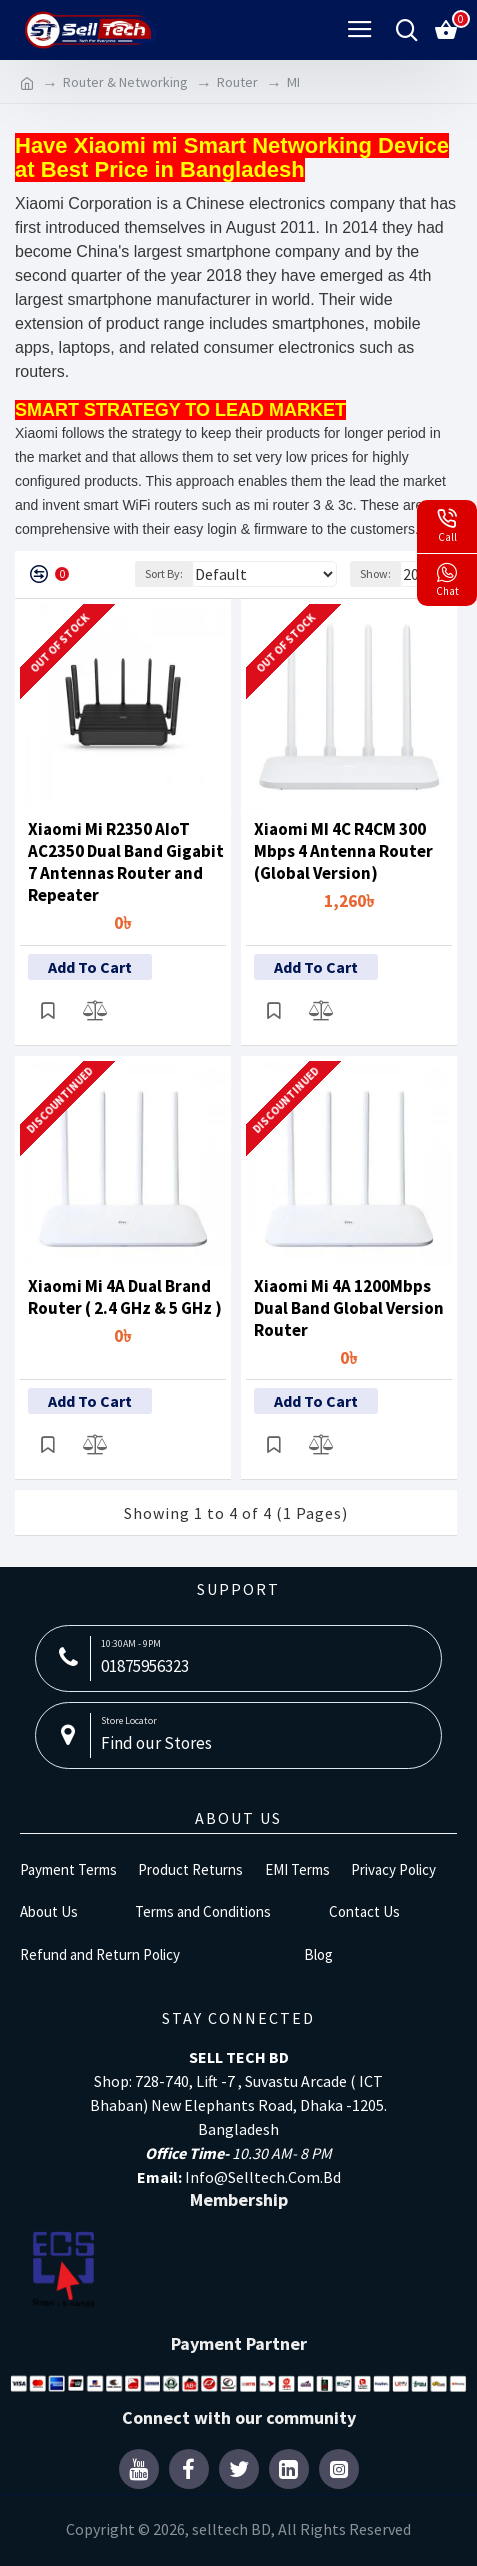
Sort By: (164, 573)
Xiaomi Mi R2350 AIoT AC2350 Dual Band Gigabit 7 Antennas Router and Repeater (126, 862)
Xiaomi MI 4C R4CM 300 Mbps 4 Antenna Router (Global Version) (343, 851)
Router (237, 82)
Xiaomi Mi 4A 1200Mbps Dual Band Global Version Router (349, 1308)
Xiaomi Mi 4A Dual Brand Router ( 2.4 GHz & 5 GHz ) (125, 1297)
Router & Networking (125, 82)
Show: (375, 573)
